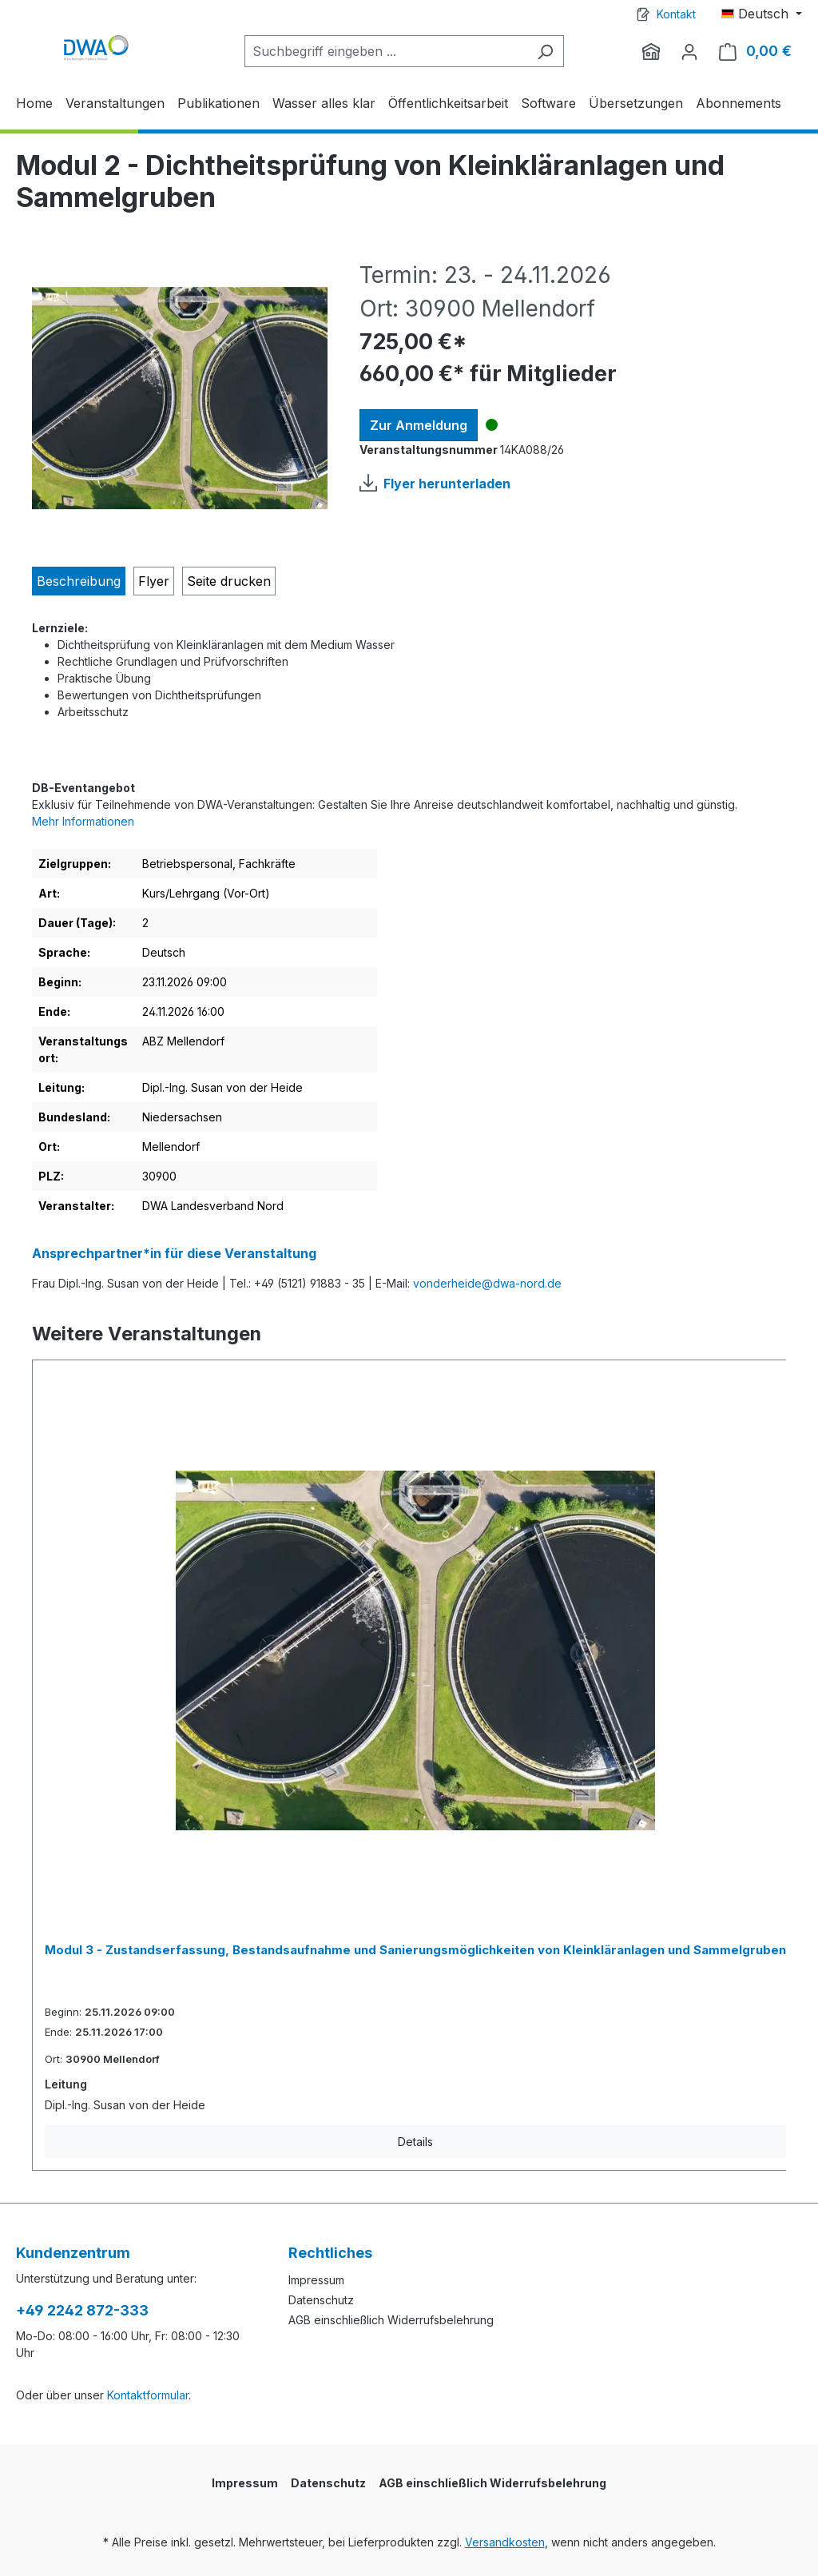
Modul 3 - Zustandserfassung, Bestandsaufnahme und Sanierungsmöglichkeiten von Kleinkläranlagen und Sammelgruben (415, 1949)
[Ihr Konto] (689, 51)
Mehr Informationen (83, 821)
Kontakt (676, 14)
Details (415, 2141)
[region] (179, 398)
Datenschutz (321, 2300)
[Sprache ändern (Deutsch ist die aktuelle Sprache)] (761, 13)
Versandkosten (505, 2542)
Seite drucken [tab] (229, 581)
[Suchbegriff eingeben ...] (385, 51)
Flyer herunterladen (446, 484)
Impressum (316, 2280)
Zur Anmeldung (418, 425)
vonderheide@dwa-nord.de (487, 1283)
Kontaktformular (148, 2395)
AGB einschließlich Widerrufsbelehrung (391, 2320)
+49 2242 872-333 (82, 2310)
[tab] (78, 581)
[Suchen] (545, 51)
